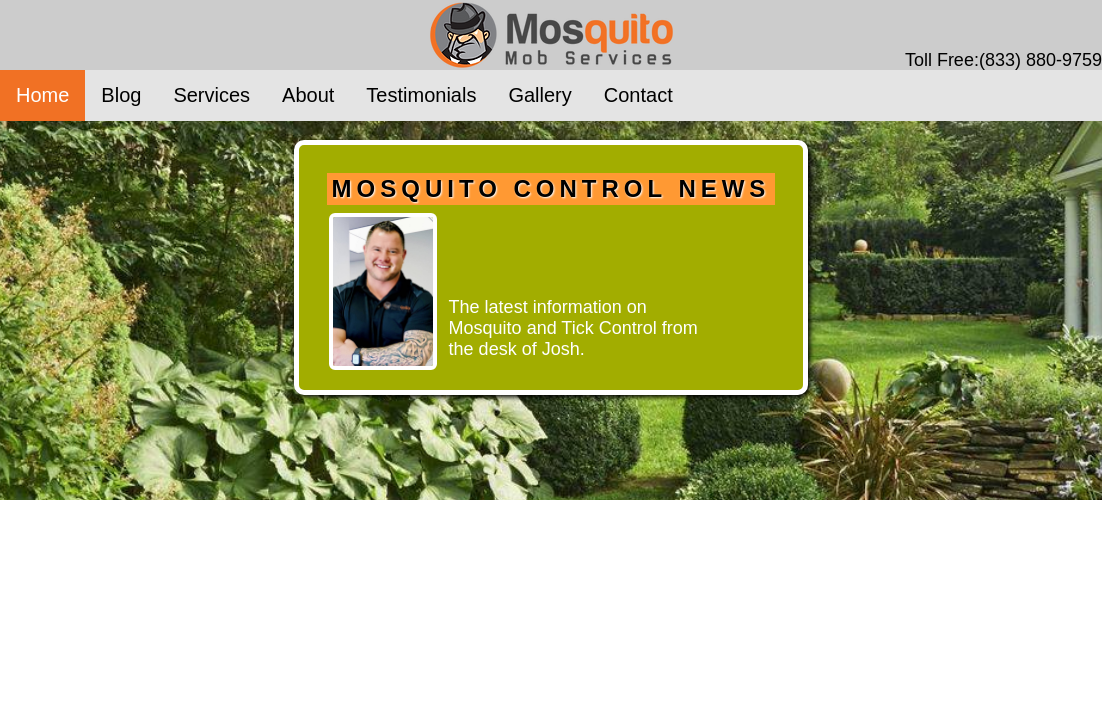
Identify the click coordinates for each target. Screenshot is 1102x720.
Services (211, 95)
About (308, 95)
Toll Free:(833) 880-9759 (1003, 60)
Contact (638, 95)
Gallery (539, 95)
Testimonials (421, 95)
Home (42, 95)
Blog (121, 95)
